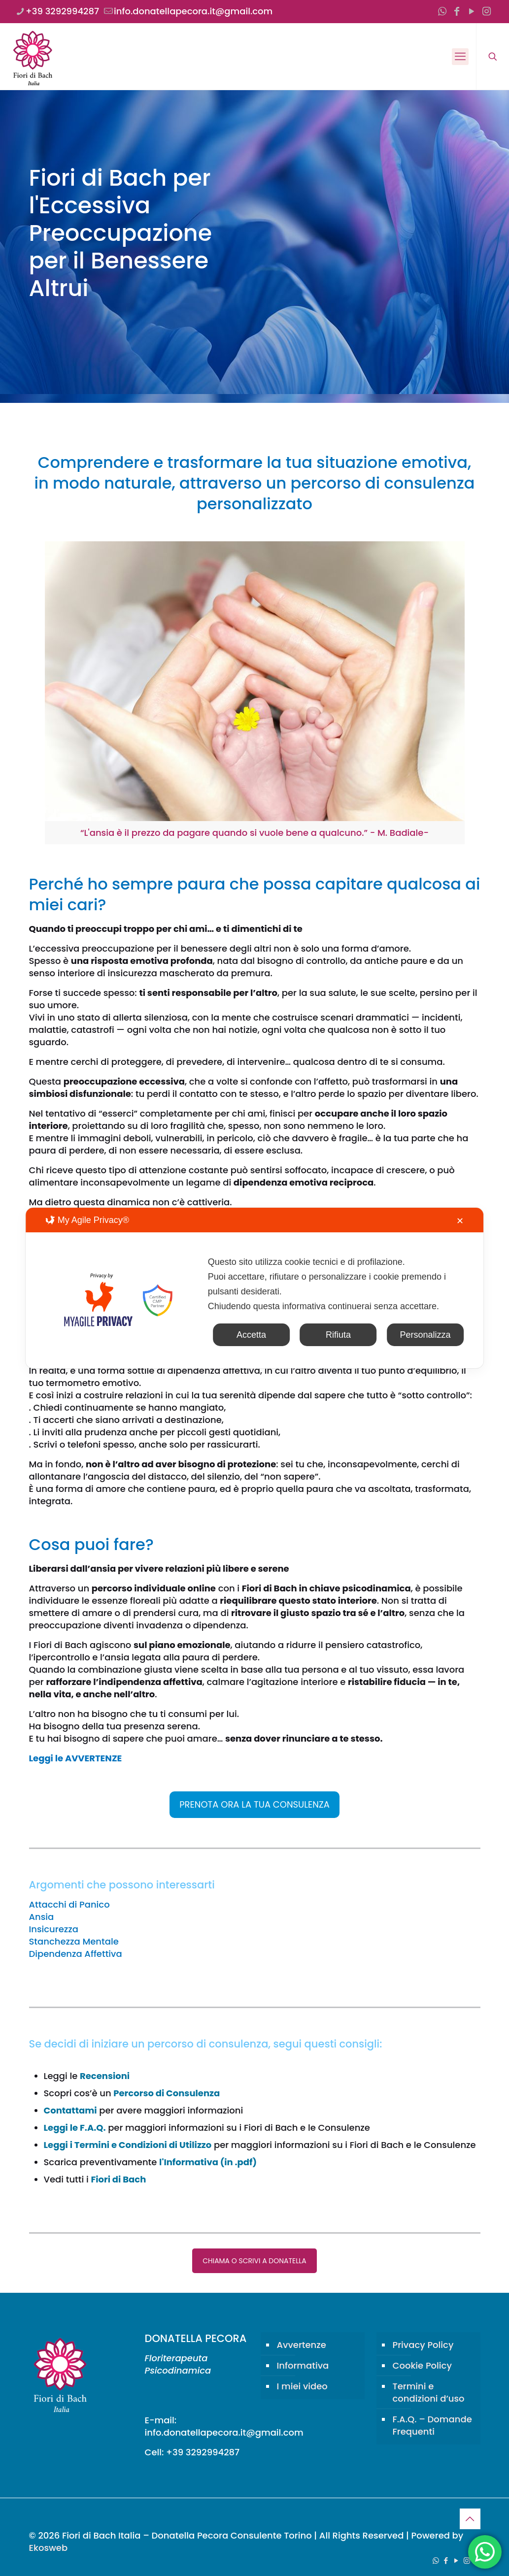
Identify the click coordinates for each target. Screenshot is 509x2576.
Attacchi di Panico (69, 1904)
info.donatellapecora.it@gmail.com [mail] (193, 11)
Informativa (303, 2365)
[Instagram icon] (486, 11)
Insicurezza (53, 1929)
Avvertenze (301, 2345)
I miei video (302, 2386)
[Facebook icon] (457, 11)
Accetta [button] (251, 1335)
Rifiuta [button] (338, 1335)
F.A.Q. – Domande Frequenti (432, 2425)
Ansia (41, 1917)
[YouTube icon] (471, 11)
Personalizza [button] (425, 1335)
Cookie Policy (422, 2365)
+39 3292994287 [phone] (62, 11)
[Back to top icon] (470, 2519)
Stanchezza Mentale (74, 1941)
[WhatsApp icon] (442, 11)
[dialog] (255, 1288)
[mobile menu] (460, 56)
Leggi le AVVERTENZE (75, 1758)
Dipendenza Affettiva (75, 1954)
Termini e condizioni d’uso (429, 2392)
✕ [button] (460, 1221)
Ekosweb (48, 2548)
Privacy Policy (423, 2345)
